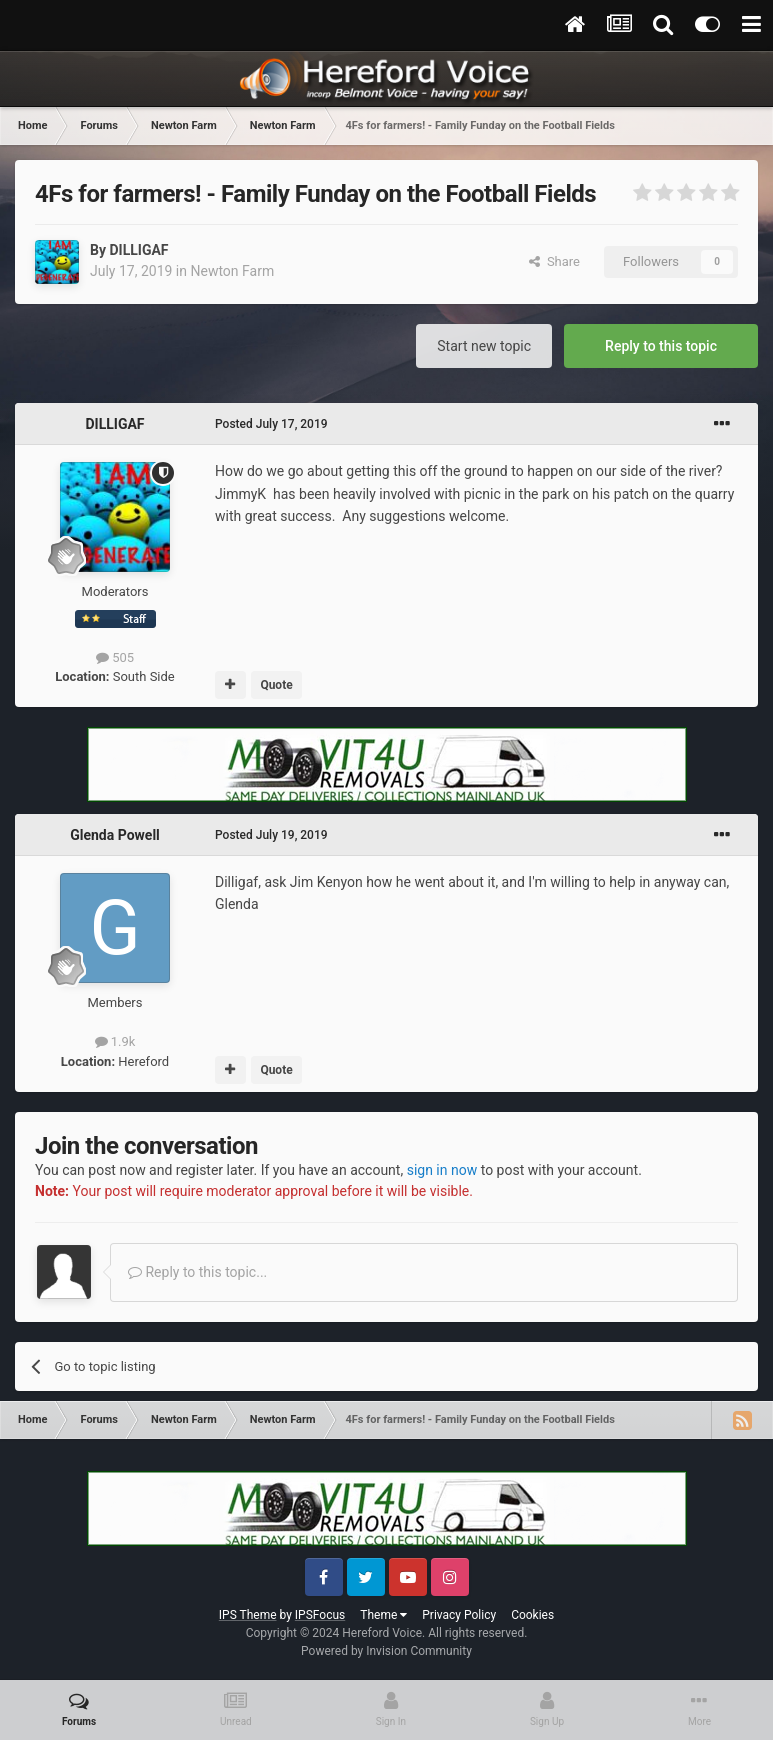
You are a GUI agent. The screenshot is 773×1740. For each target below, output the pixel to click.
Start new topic (484, 346)
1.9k (115, 1041)
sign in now (442, 1170)
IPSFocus (320, 1615)
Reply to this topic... (197, 1272)
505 (115, 657)
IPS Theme (248, 1615)
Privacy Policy (459, 1615)
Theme (383, 1615)
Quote (276, 685)
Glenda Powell (115, 835)
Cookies (532, 1615)
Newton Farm (232, 271)
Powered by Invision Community (386, 1651)
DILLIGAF (138, 250)
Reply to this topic (661, 346)
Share (554, 261)
